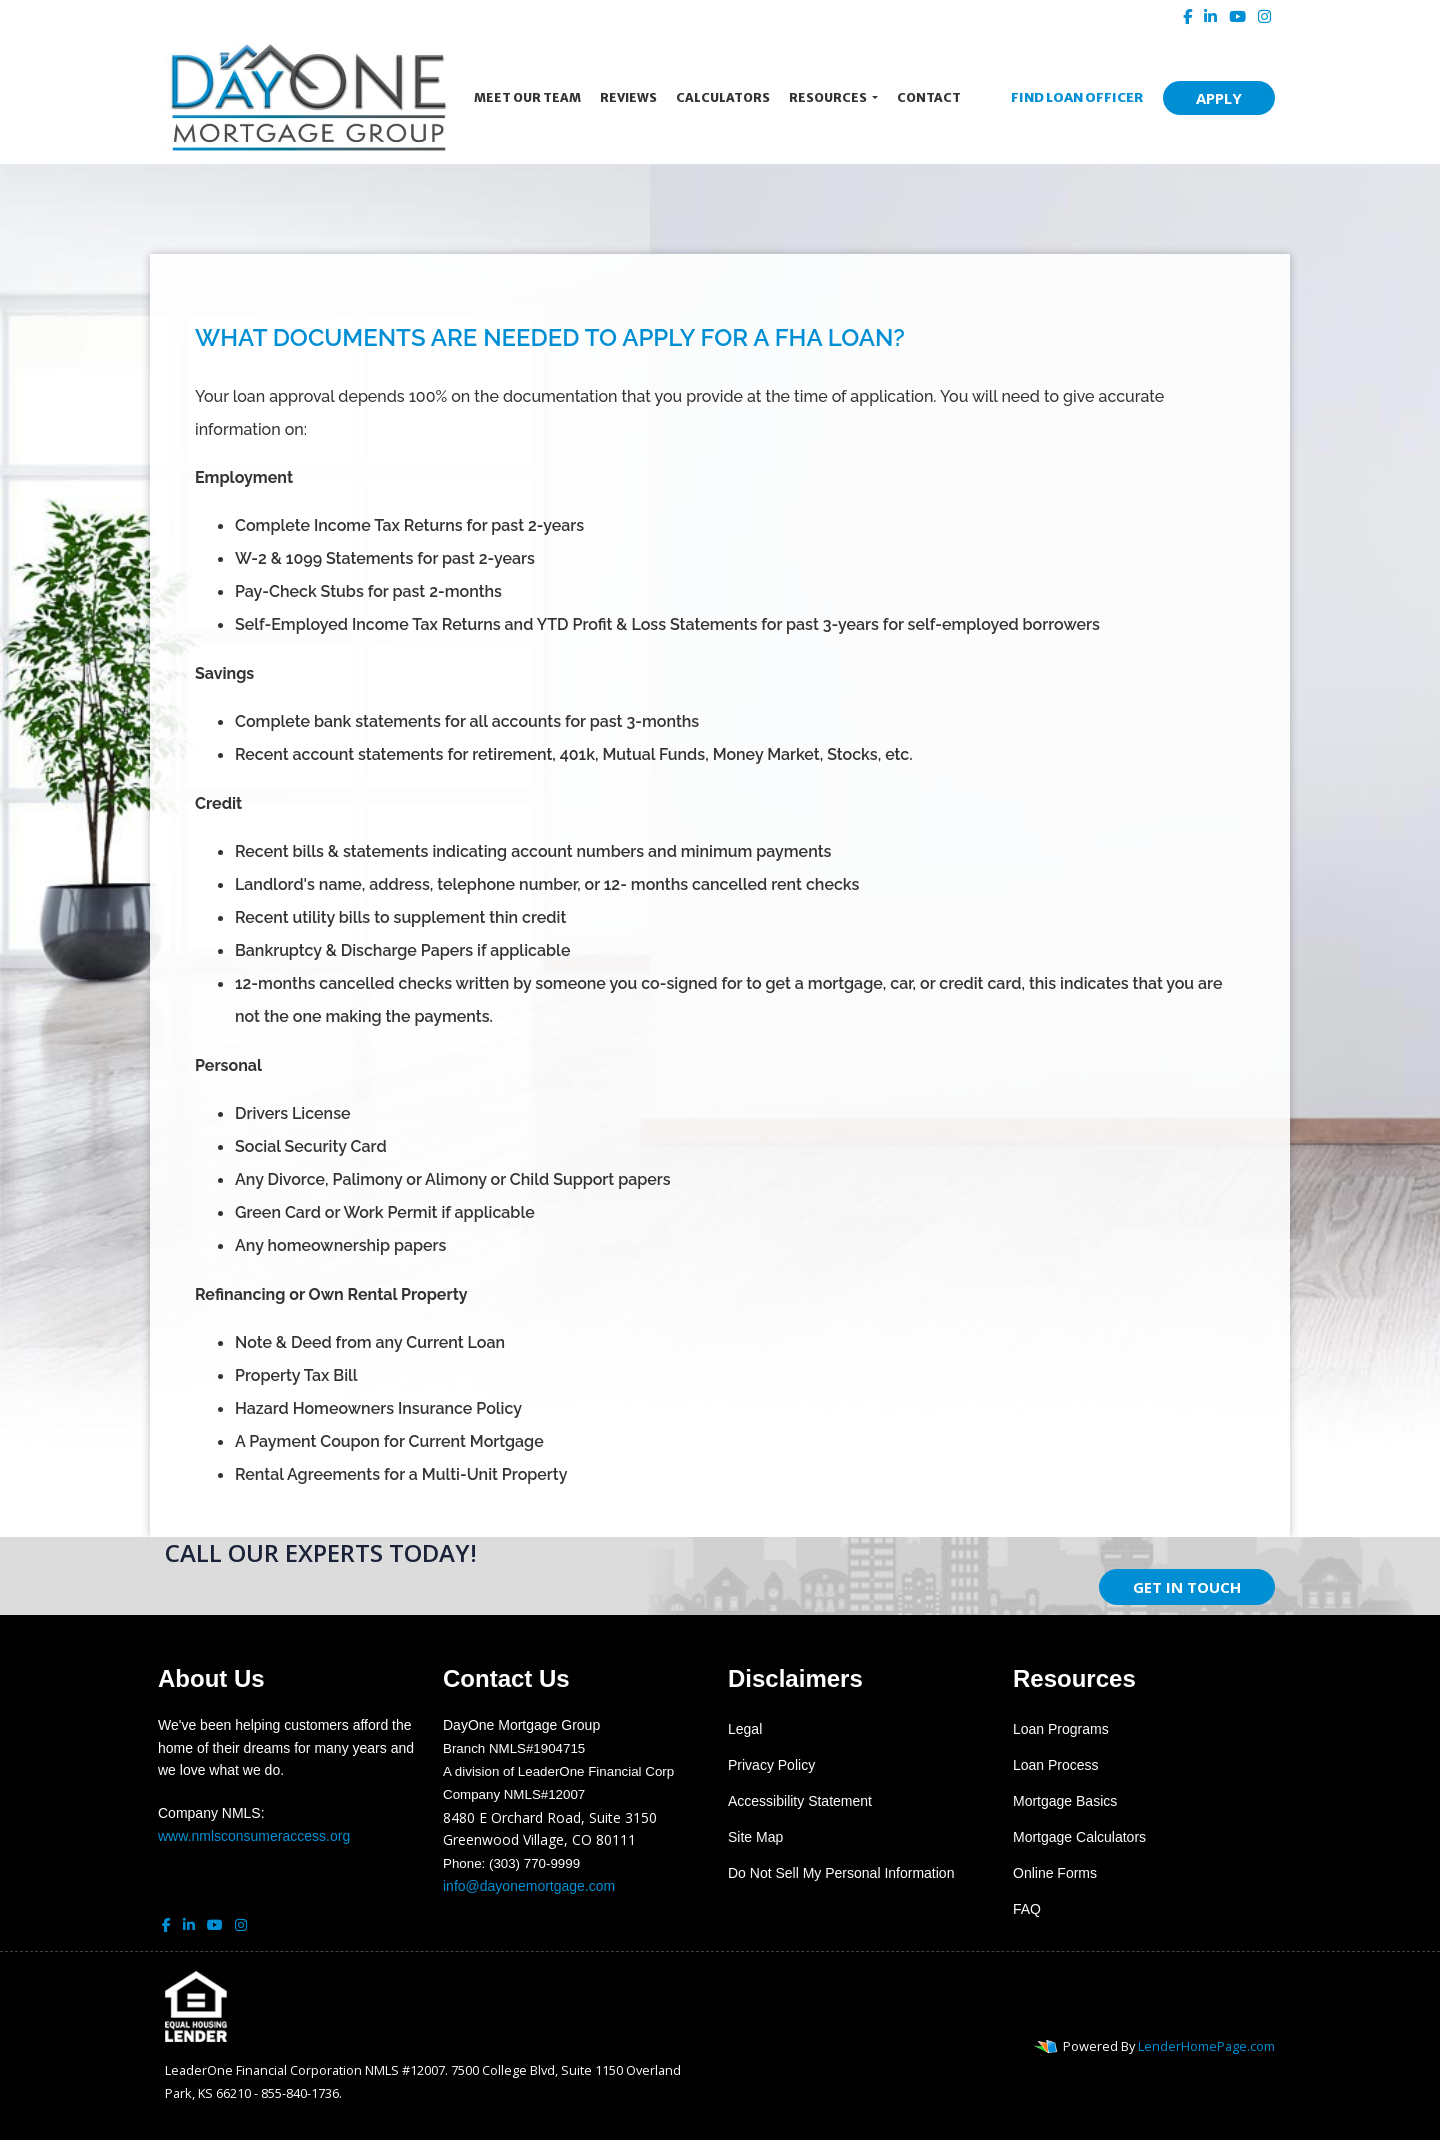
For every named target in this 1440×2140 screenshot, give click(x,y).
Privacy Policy (771, 1765)
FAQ (1027, 1909)
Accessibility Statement (800, 1801)
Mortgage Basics (1065, 1801)
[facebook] (1187, 16)
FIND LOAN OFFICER (1071, 97)
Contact (929, 97)
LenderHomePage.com (1206, 2046)
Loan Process (1056, 1765)
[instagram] (1264, 16)
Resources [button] (829, 97)
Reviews (628, 97)
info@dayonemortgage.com (529, 1886)
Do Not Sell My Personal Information (841, 1873)
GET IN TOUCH (1187, 1587)
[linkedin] (1210, 16)
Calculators (723, 97)
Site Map (755, 1837)
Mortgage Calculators (1079, 1837)
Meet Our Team (527, 97)
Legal (745, 1729)
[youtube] (1237, 16)
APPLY (1219, 98)
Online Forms (1055, 1873)
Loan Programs (1061, 1729)
